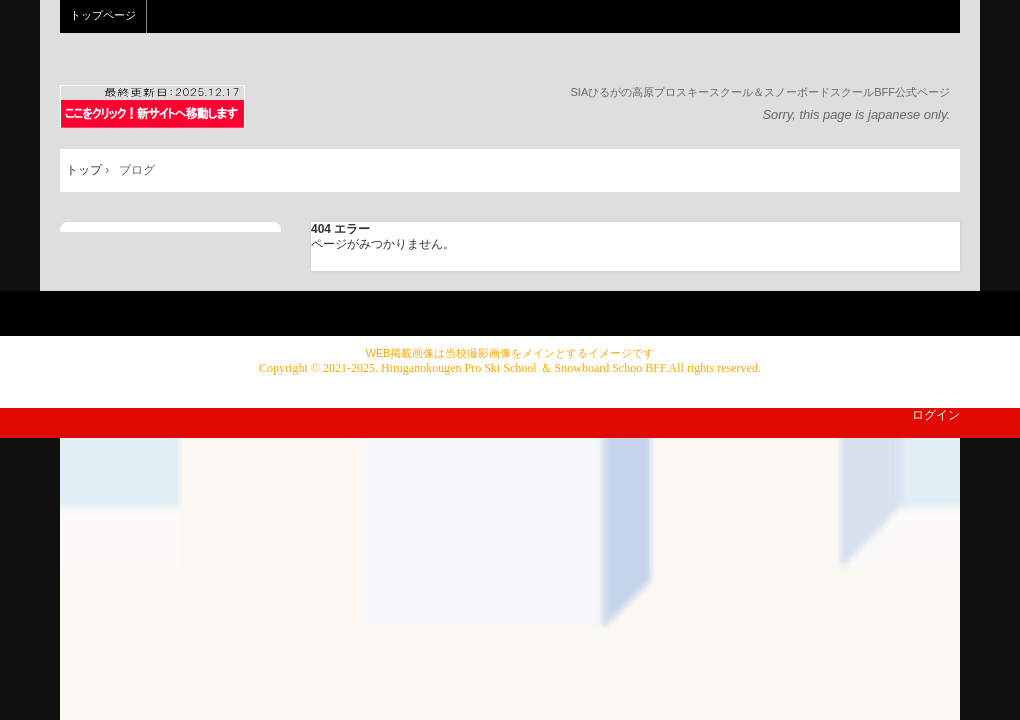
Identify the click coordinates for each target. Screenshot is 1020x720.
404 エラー (340, 229)
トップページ (103, 15)
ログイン (936, 415)
